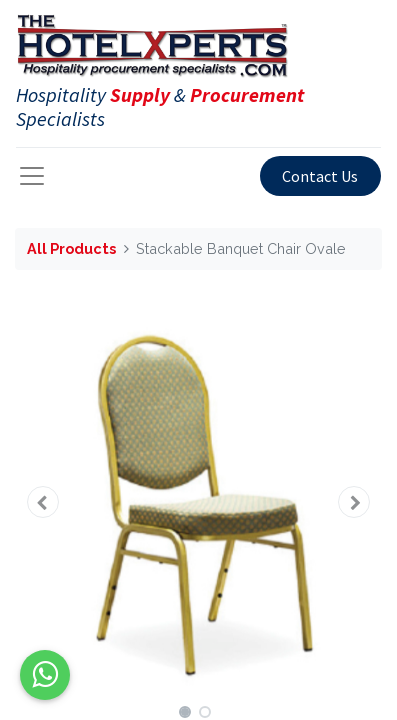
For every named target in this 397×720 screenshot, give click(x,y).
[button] (42, 502)
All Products (71, 248)
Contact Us (320, 176)
